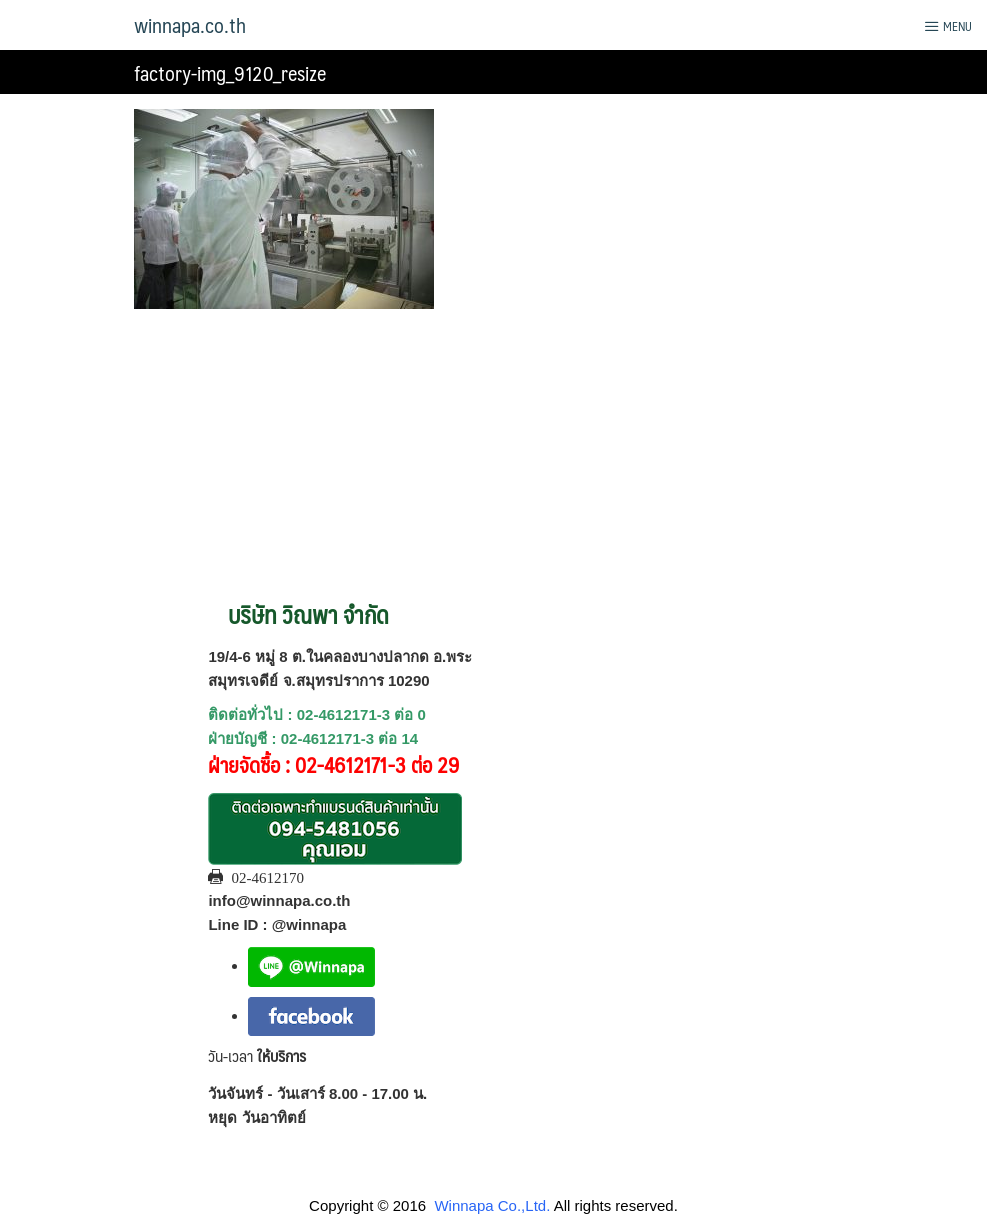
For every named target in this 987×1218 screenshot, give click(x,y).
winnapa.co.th (190, 25)
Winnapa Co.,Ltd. (492, 1205)
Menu (948, 26)
